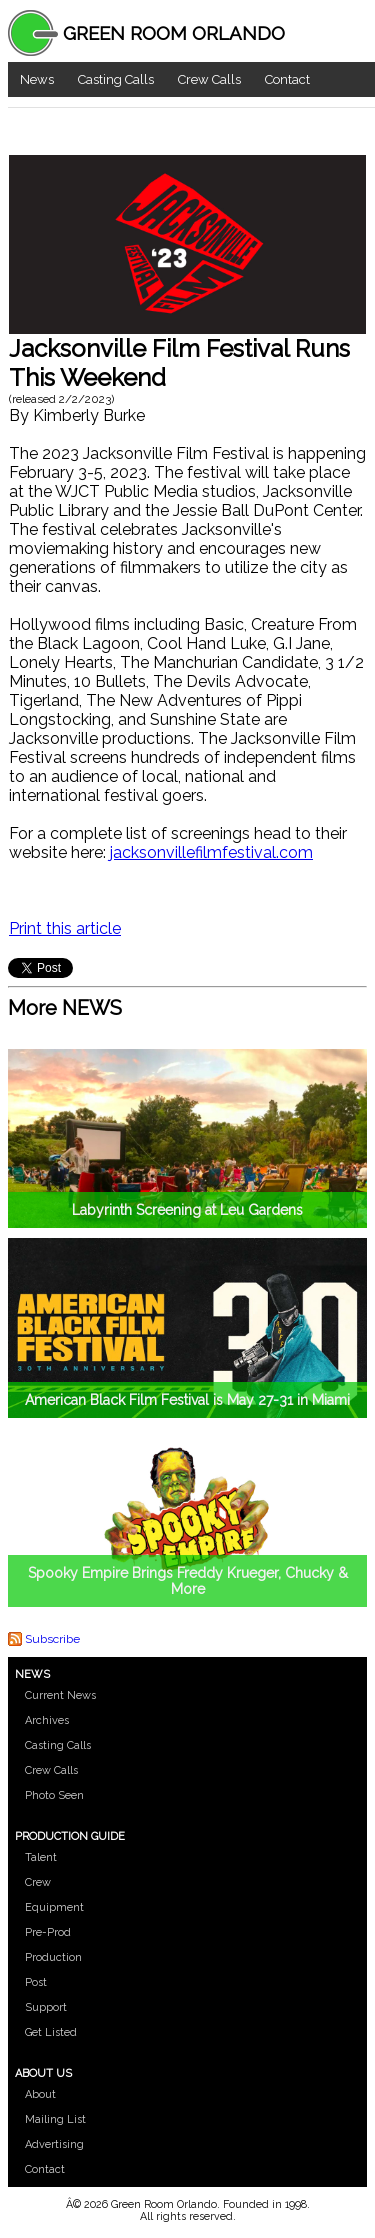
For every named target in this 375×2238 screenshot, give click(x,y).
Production (53, 1957)
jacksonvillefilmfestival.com (211, 852)
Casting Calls (116, 79)
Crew (38, 1882)
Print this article (65, 928)
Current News (60, 1695)
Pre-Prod (48, 1932)
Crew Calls (209, 79)
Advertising (54, 2144)
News (37, 79)
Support (46, 2007)
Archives (47, 1720)
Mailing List (55, 2119)
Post (36, 1982)
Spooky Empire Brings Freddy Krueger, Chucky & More (188, 1581)
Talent (41, 1857)
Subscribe (52, 1639)
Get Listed (51, 2032)
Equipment (54, 1907)
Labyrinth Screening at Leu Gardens (187, 1210)
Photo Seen (54, 1795)
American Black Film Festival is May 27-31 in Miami (187, 1400)
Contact (287, 79)
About (40, 2094)
